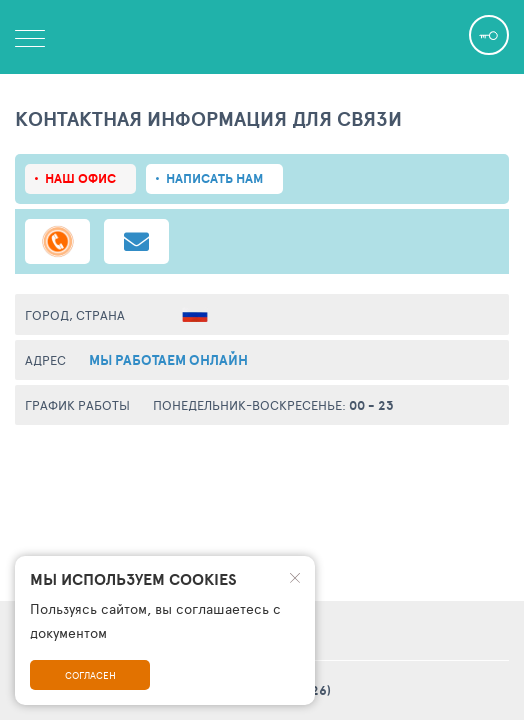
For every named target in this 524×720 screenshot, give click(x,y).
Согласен (90, 675)
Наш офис (80, 178)
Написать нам (214, 178)
